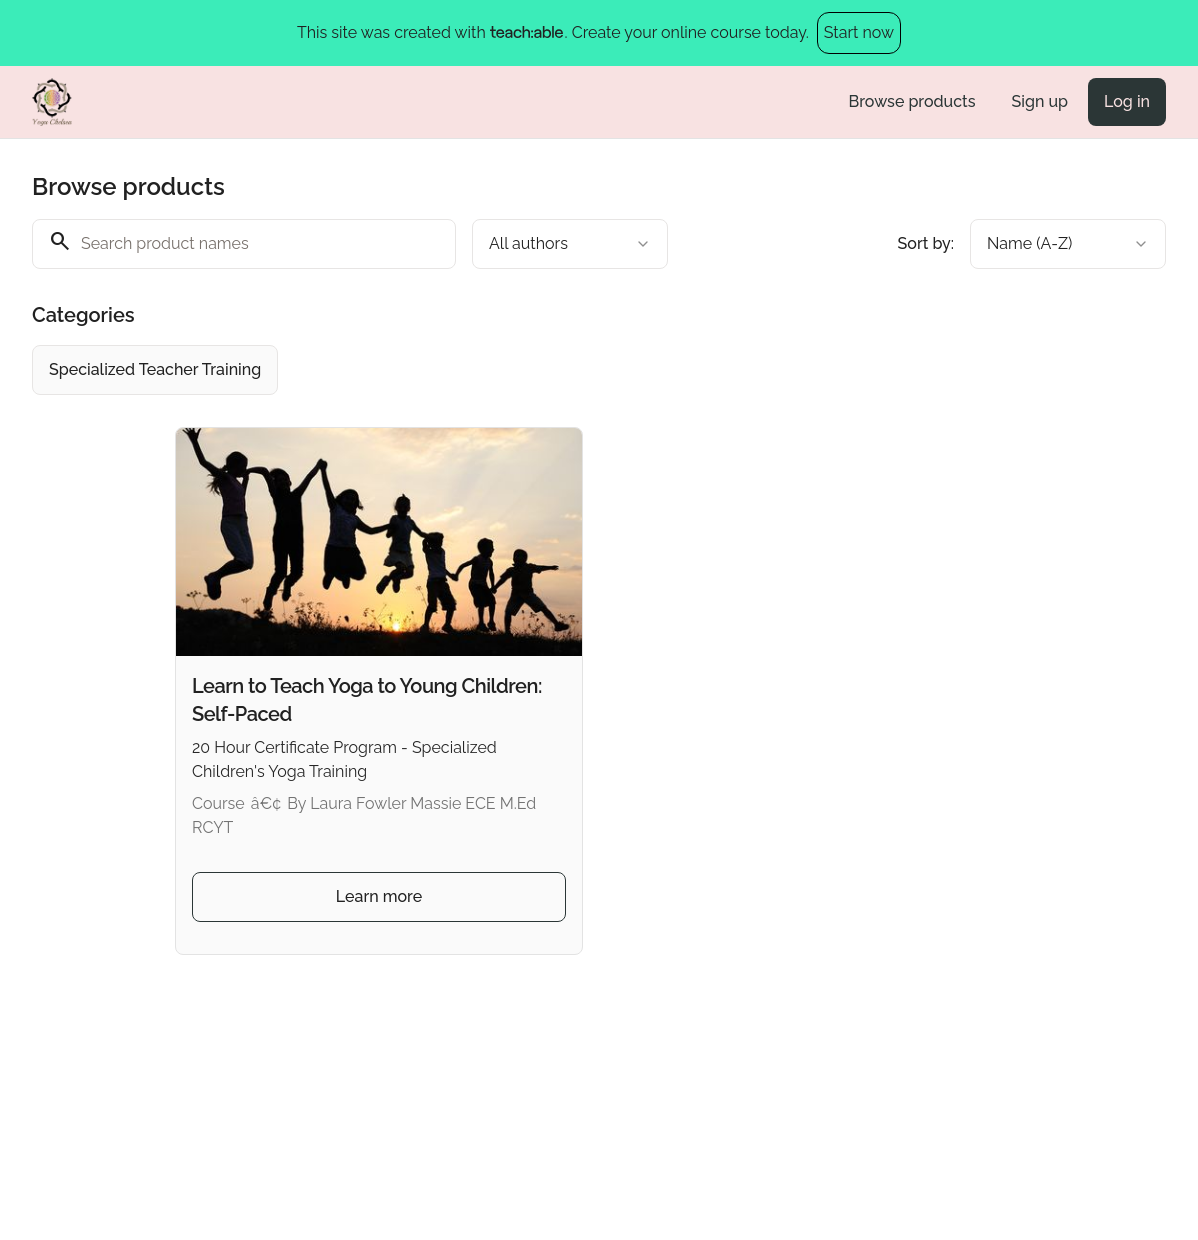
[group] (586, 370)
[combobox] (570, 244)
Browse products (912, 101)
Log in (1127, 101)
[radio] (155, 370)
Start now (859, 32)
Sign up (1040, 101)
